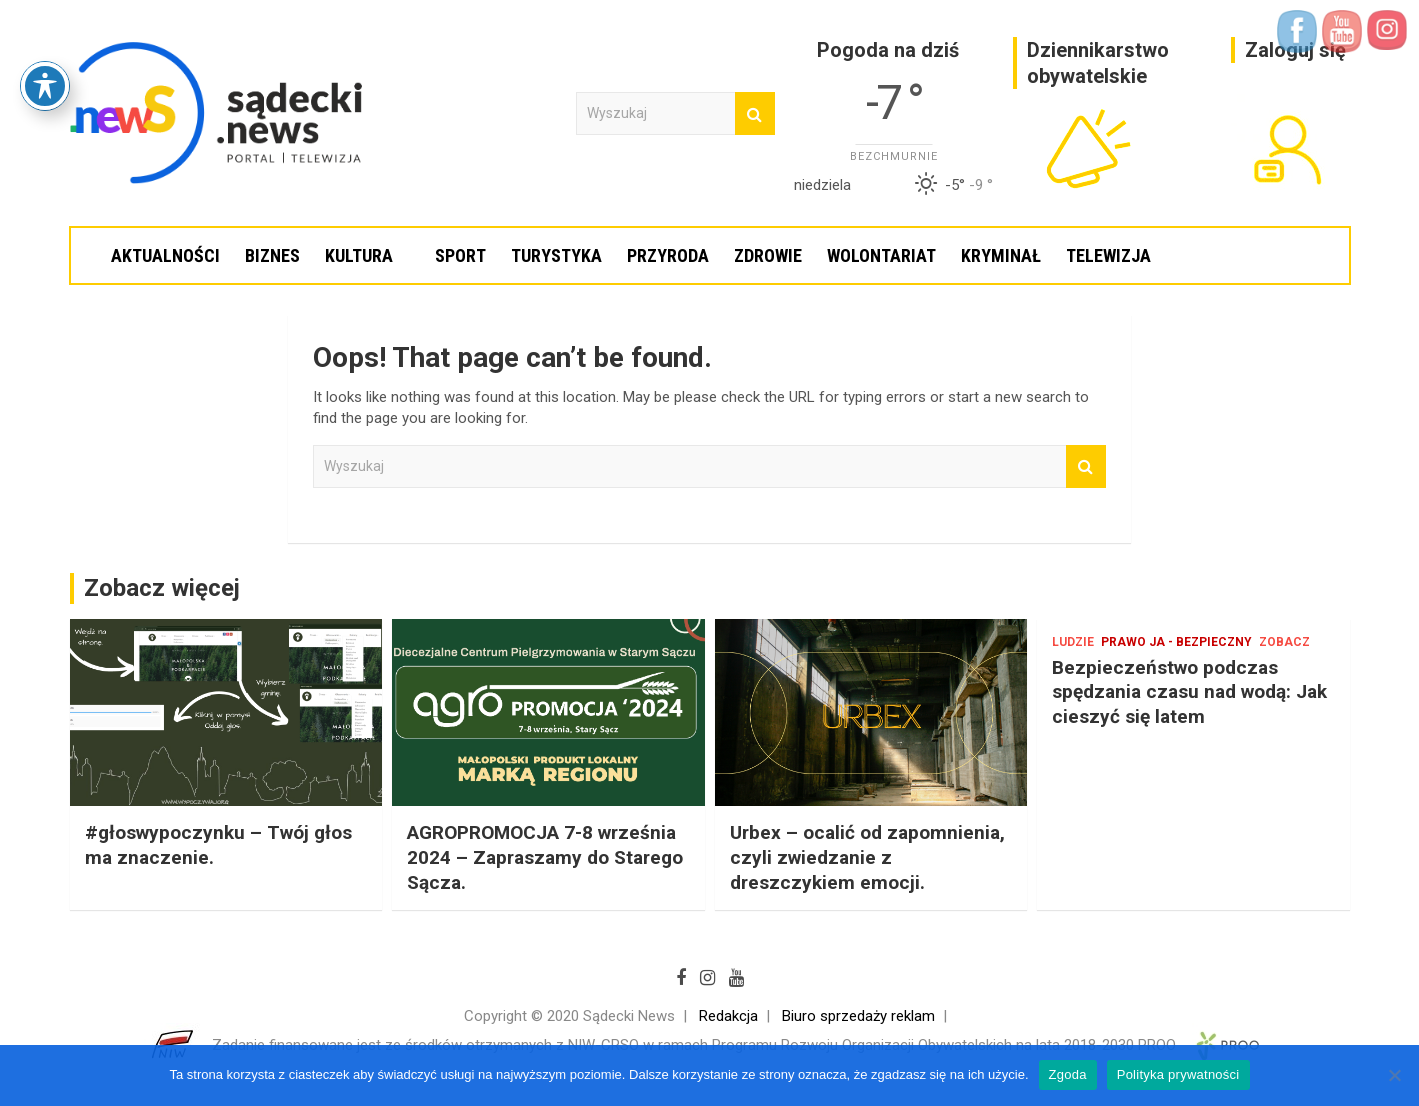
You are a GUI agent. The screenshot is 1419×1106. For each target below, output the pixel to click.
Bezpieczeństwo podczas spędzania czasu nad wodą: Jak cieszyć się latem (1189, 692)
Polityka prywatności (1178, 1074)
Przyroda (668, 255)
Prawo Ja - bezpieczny (1176, 642)
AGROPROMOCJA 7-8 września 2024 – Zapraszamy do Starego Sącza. (545, 857)
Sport (460, 255)
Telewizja (1108, 255)
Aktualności (165, 255)
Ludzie (1073, 642)
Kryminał (1001, 255)
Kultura (359, 255)
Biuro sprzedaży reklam (858, 1016)
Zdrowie (768, 255)
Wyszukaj (755, 113)
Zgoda (1068, 1074)
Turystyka (556, 255)
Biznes (272, 255)
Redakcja (728, 1016)
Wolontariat (881, 255)
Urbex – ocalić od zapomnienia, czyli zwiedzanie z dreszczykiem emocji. (867, 857)
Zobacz (1284, 642)
